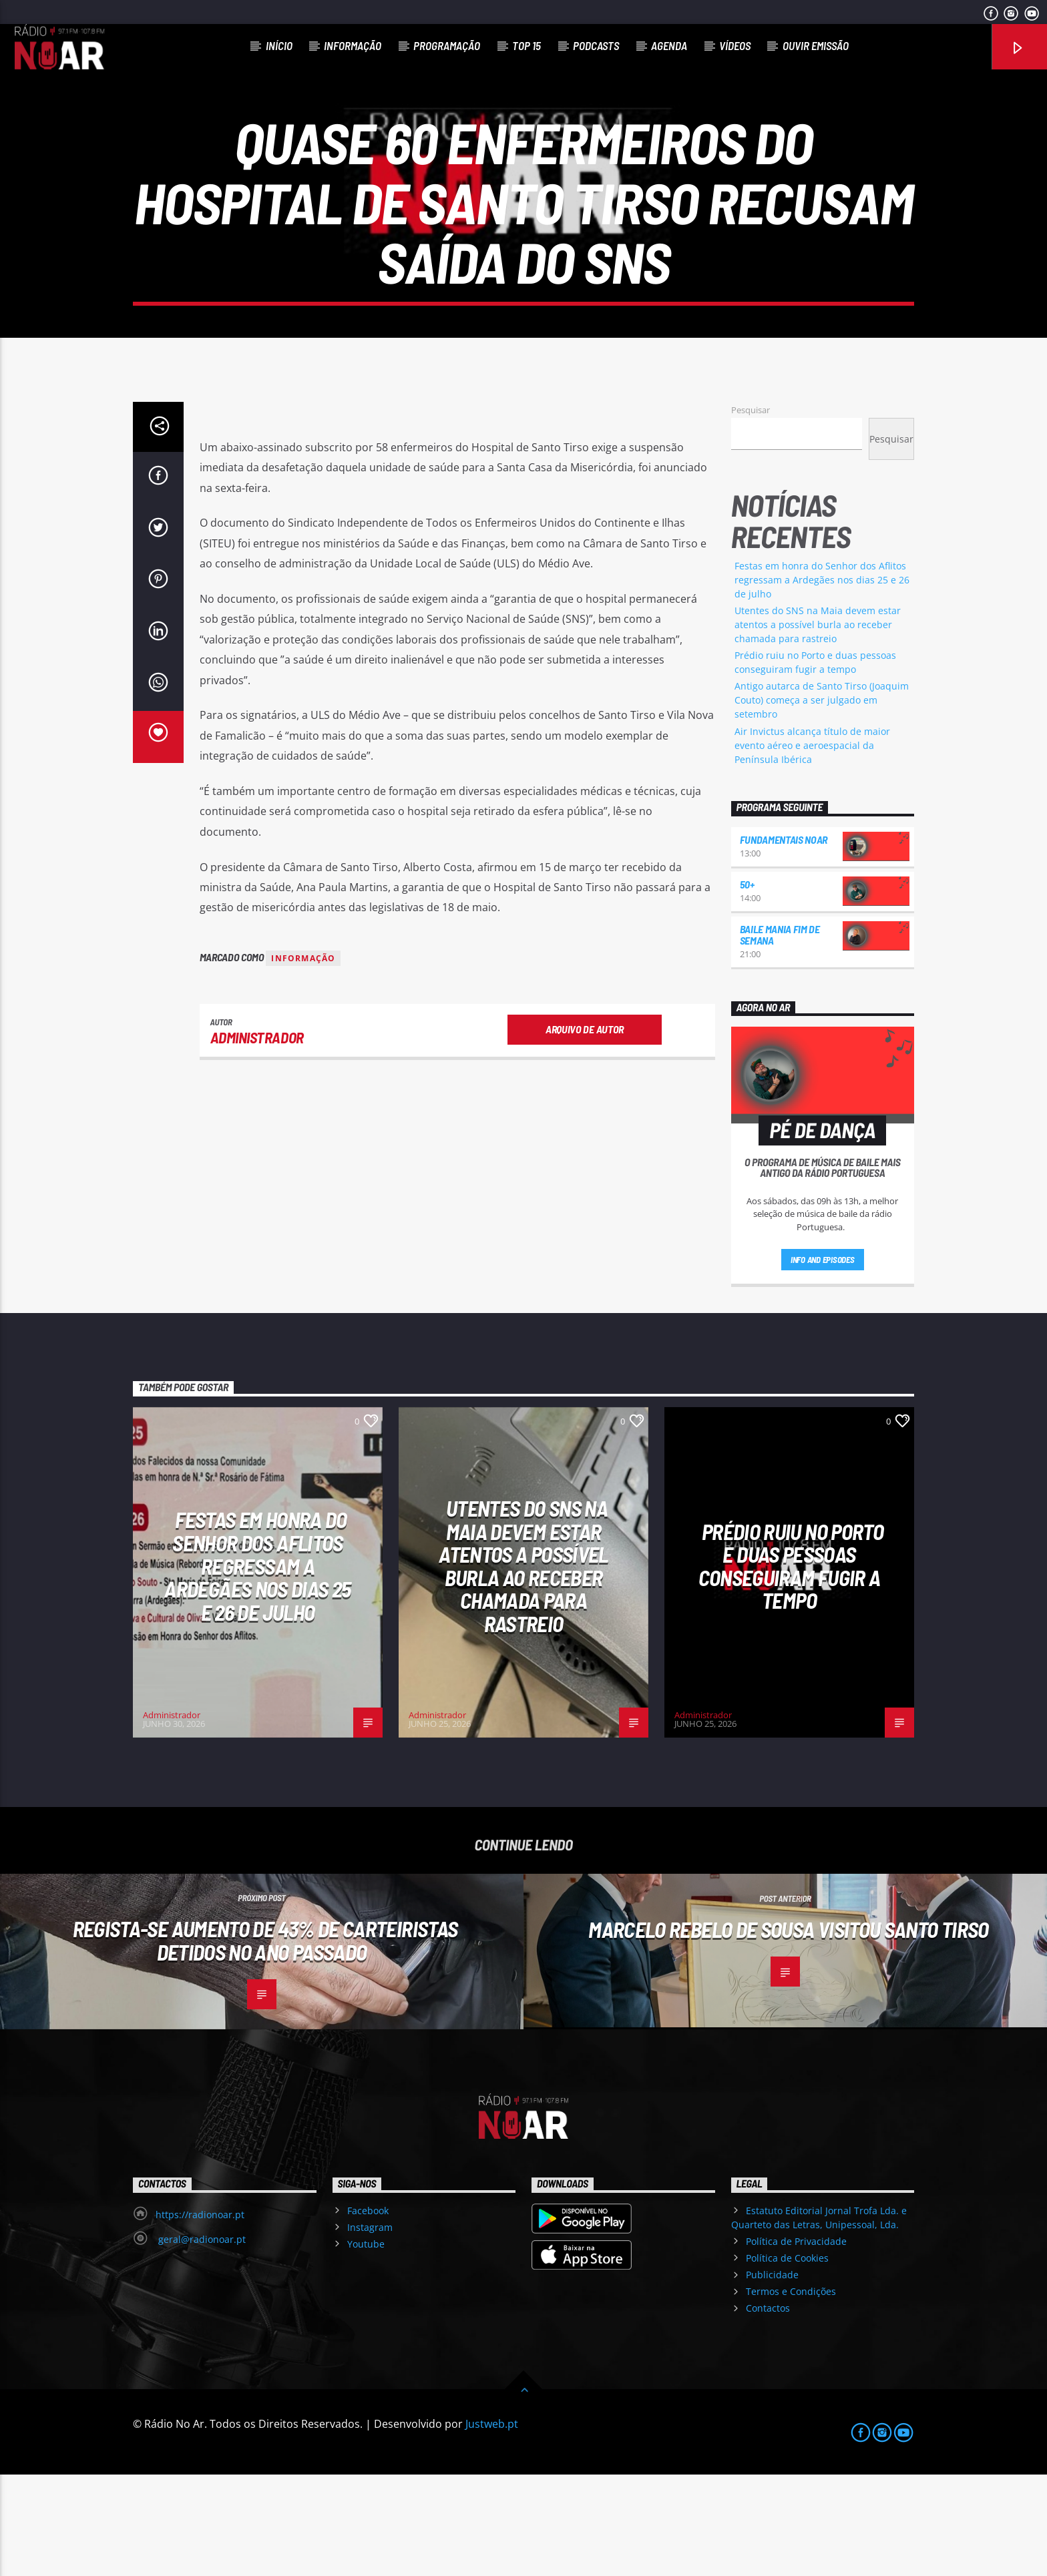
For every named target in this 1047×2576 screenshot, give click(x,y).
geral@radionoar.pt (201, 2340)
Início (279, 45)
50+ (747, 985)
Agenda (669, 45)
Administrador (257, 1138)
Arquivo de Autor (585, 1130)
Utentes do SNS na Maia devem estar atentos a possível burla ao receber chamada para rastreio (818, 726)
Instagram (370, 2328)
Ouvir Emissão (816, 45)
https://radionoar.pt (200, 2316)
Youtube (366, 2345)
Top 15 (526, 45)
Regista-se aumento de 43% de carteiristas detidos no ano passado (265, 2041)
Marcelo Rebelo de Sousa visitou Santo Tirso (788, 2030)
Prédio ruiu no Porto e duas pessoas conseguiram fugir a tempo (791, 1667)
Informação (352, 45)
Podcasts (596, 45)
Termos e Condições (791, 2392)
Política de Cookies (787, 2359)
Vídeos (735, 45)
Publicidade (772, 2376)
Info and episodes (823, 1361)
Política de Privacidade (796, 2342)
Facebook (368, 2312)
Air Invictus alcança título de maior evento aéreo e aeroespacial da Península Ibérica (812, 846)
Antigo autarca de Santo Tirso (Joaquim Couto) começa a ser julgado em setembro (822, 801)
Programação (446, 45)
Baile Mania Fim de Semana (780, 1036)
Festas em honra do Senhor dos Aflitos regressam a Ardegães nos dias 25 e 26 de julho (822, 681)
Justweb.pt (491, 2525)
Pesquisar (750, 511)
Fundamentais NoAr (784, 941)
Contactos (768, 2409)
